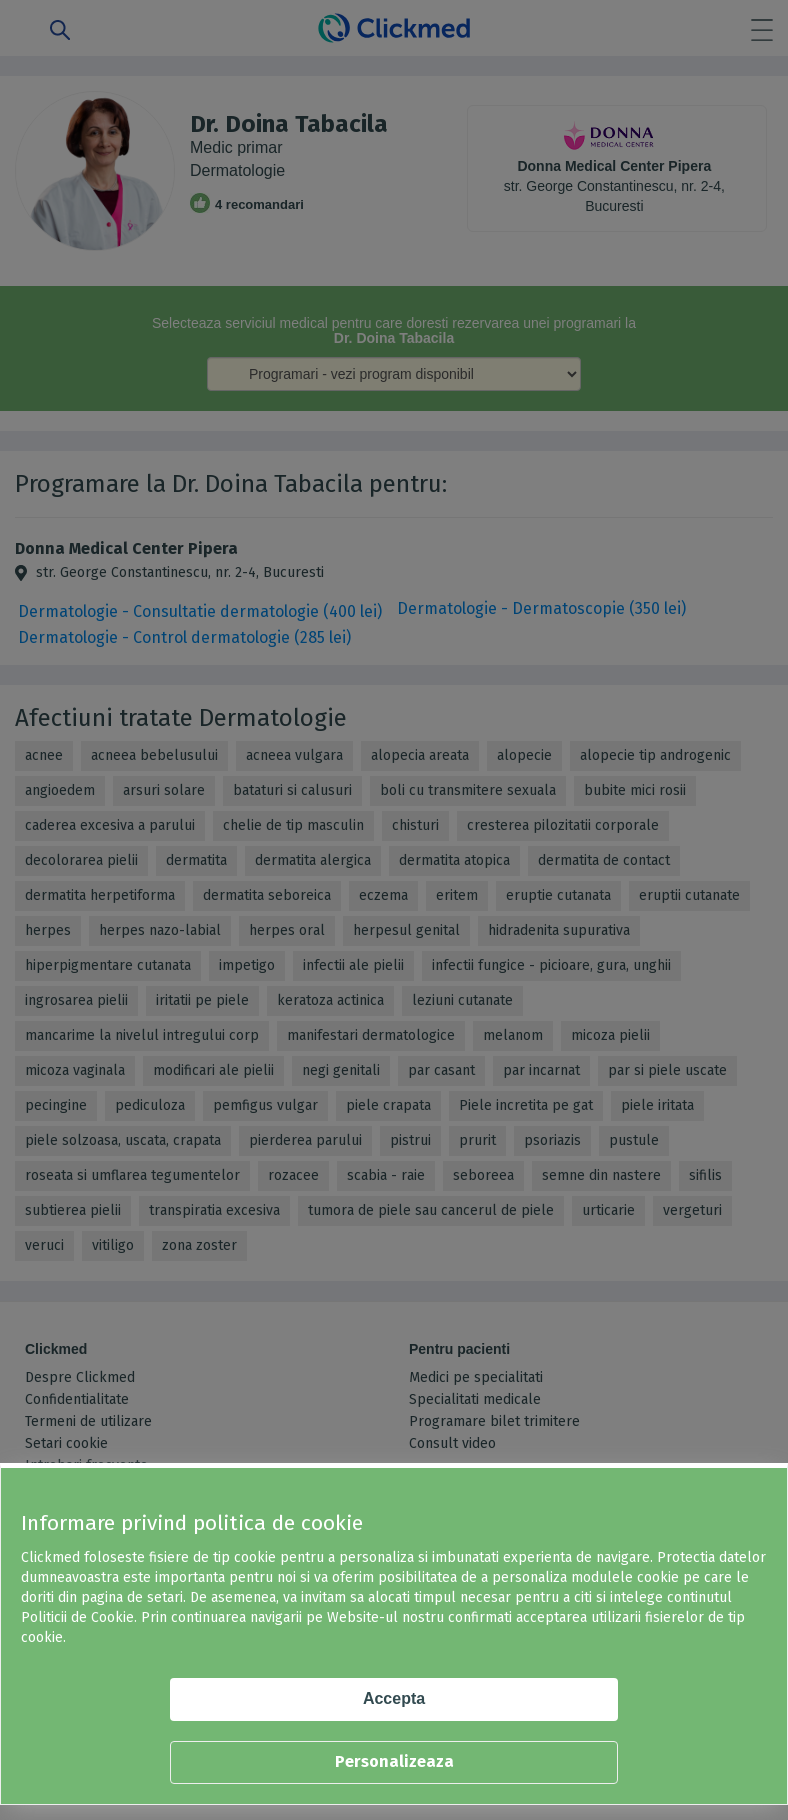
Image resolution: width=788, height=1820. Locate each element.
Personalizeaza (394, 1761)
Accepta (394, 1698)
